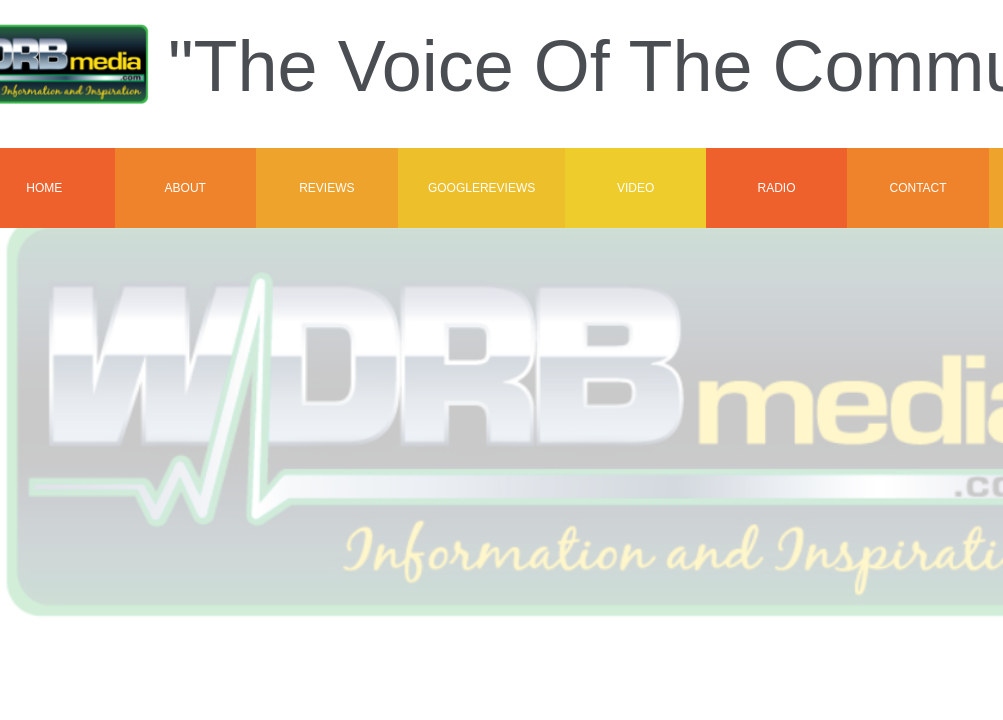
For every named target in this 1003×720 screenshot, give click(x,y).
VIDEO (635, 188)
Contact (917, 188)
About (185, 188)
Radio (776, 188)
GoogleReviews (481, 188)
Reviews (326, 188)
